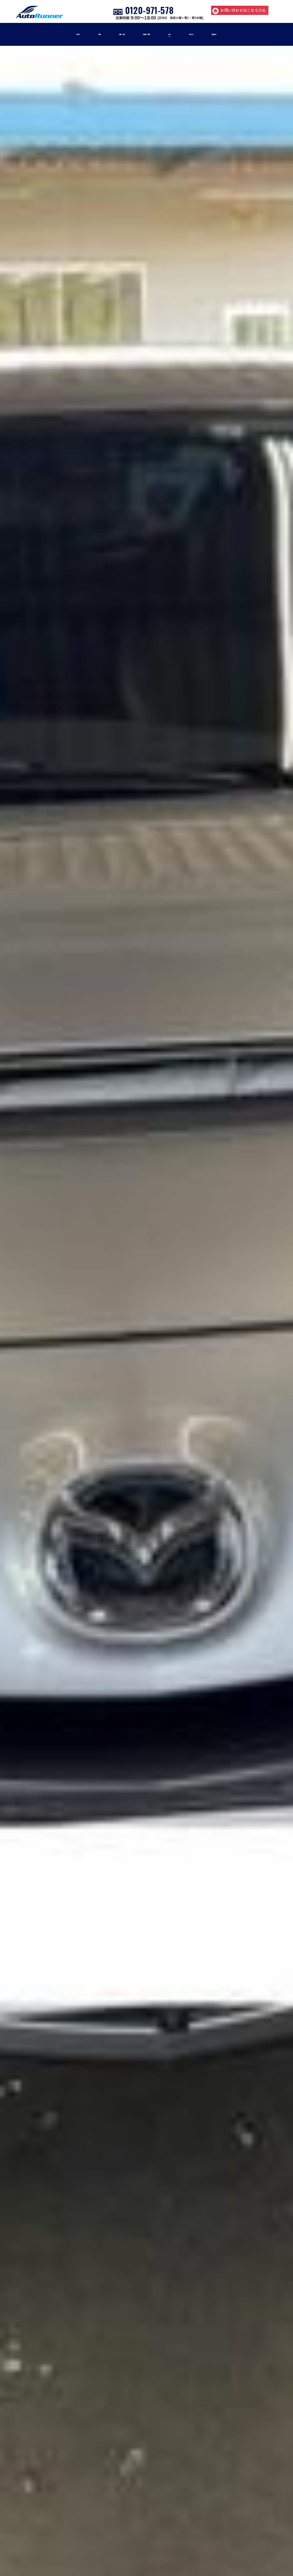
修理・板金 (106, 34)
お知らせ (211, 34)
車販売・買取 (146, 34)
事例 (181, 34)
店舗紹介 (245, 34)
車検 (73, 34)
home (45, 34)
